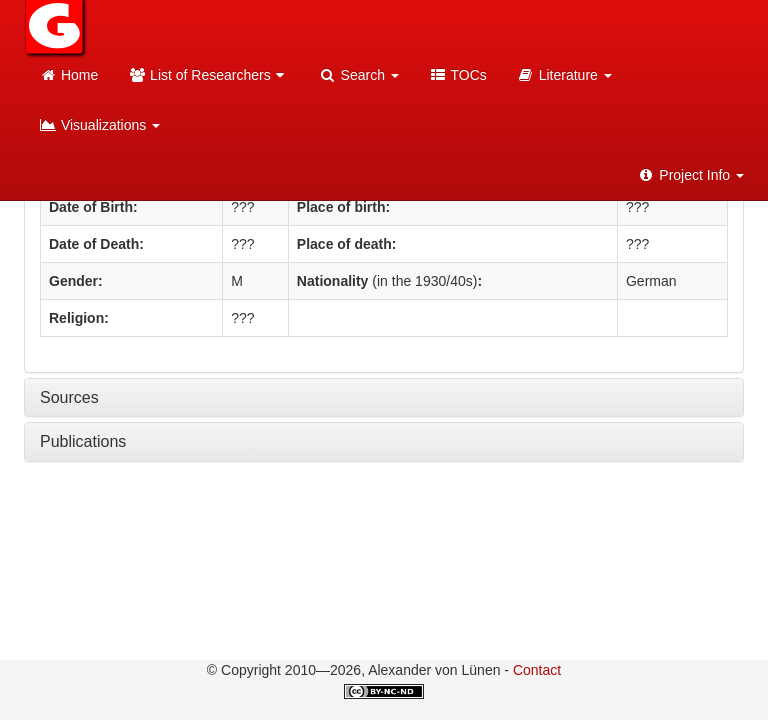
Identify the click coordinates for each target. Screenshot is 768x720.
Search (359, 75)
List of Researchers (208, 75)
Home (68, 75)
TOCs (458, 75)
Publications (83, 441)
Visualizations (99, 125)
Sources (69, 397)
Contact (537, 670)
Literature (564, 75)
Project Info (690, 175)
